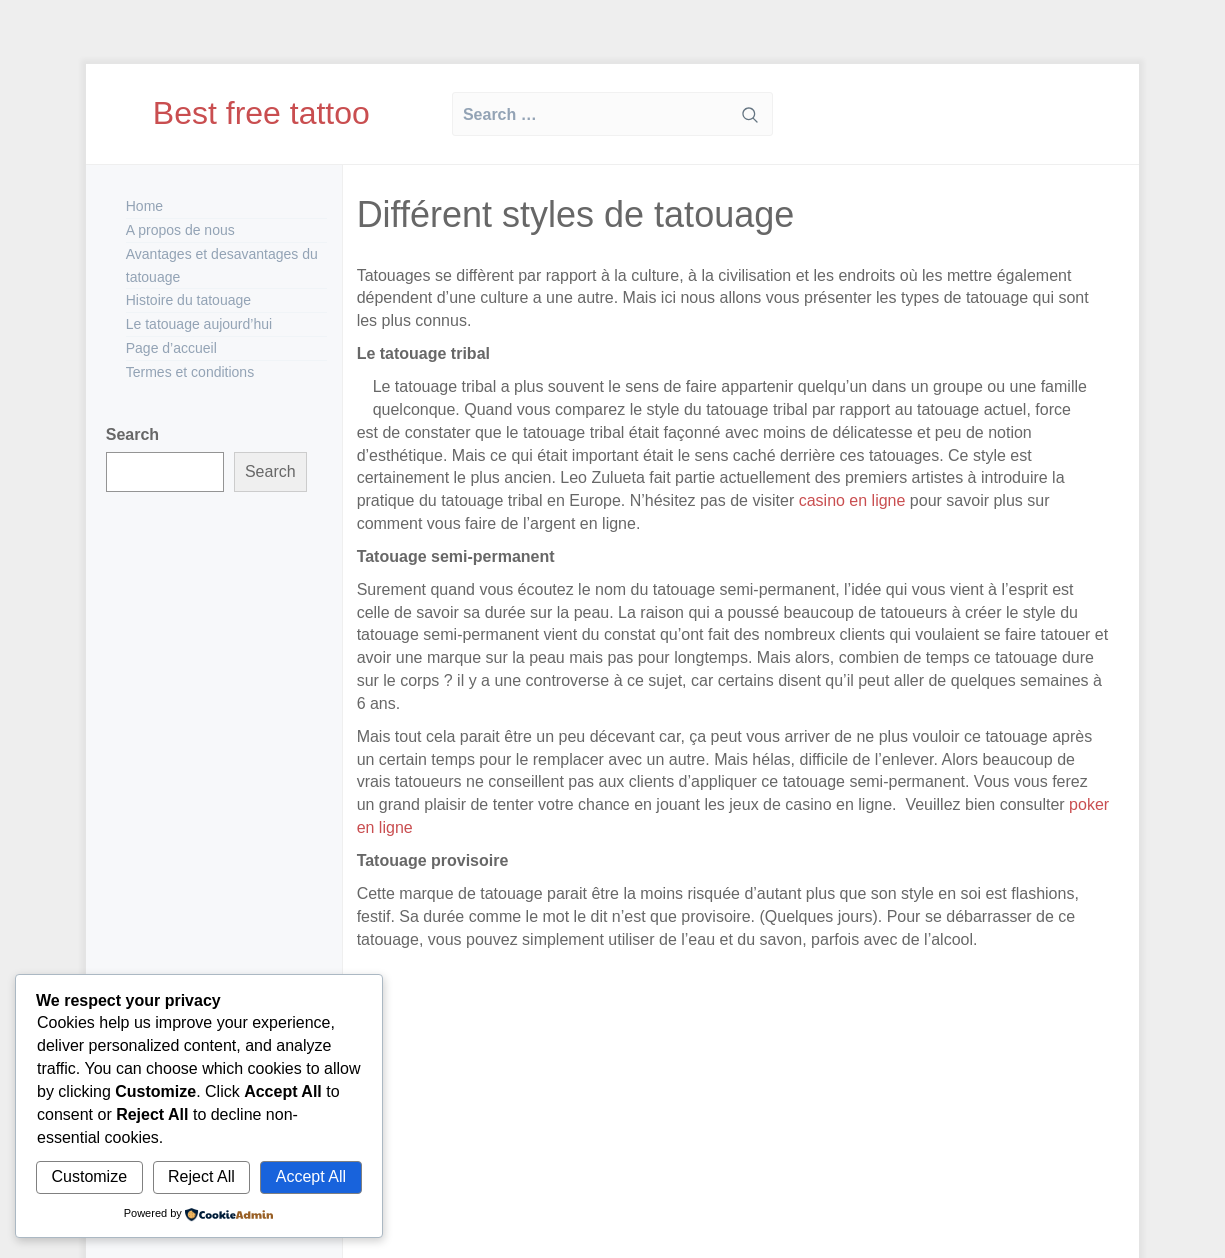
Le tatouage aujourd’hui (199, 324)
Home (144, 206)
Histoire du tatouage (188, 300)
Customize (89, 1176)
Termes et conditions (190, 372)
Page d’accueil (171, 348)
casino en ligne (852, 500)
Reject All (201, 1176)
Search (132, 434)
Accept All (311, 1176)
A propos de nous (180, 230)
